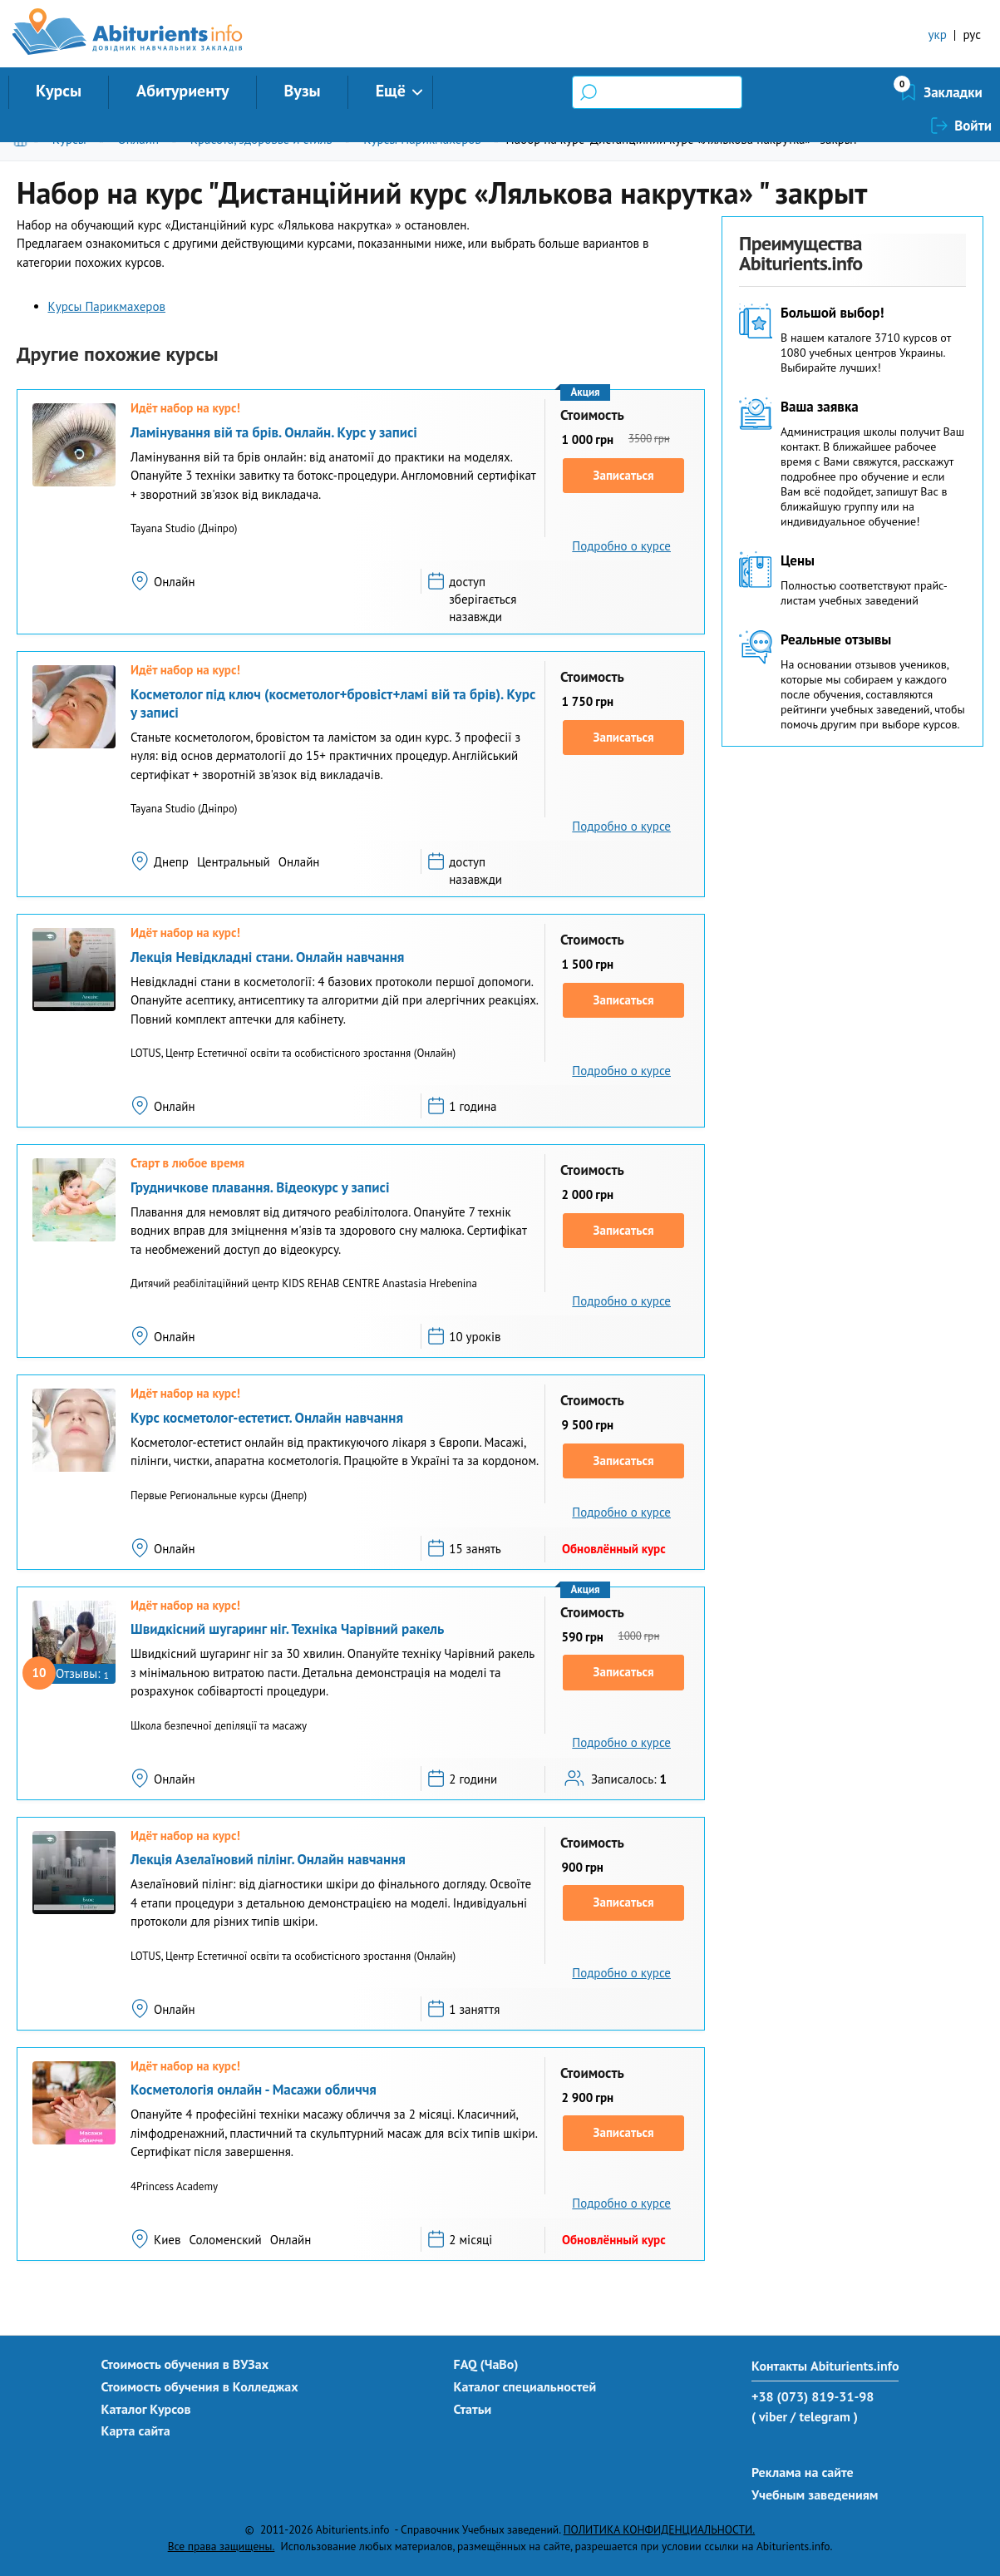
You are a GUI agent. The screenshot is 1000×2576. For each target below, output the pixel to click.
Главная (23, 139)
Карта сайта (135, 2430)
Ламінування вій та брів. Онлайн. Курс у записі (274, 432)
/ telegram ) (824, 2416)
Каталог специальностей (525, 2386)
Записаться (624, 475)
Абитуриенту (182, 90)
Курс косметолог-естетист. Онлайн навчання (267, 1418)
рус (972, 34)
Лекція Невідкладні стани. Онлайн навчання (267, 957)
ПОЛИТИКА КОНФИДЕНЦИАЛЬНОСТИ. (659, 2529)
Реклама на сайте (802, 2472)
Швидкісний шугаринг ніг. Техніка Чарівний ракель (287, 1629)
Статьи (473, 2409)
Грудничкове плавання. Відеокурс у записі (260, 1187)
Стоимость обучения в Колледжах (199, 2386)
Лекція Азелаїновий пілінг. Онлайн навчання (268, 1859)
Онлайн (138, 139)
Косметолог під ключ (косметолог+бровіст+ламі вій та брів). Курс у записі (333, 703)
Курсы (58, 90)
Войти (973, 92)
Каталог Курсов (146, 2409)
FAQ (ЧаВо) (486, 2364)
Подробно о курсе (621, 546)
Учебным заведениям (814, 2494)
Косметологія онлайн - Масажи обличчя (254, 2089)
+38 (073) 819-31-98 (812, 2396)
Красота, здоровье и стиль (261, 139)
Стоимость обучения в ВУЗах (185, 2364)
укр (938, 34)
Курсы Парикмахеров (422, 139)
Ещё (391, 90)
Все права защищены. (221, 2546)
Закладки (864, 92)
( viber (769, 2416)
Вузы (302, 90)
